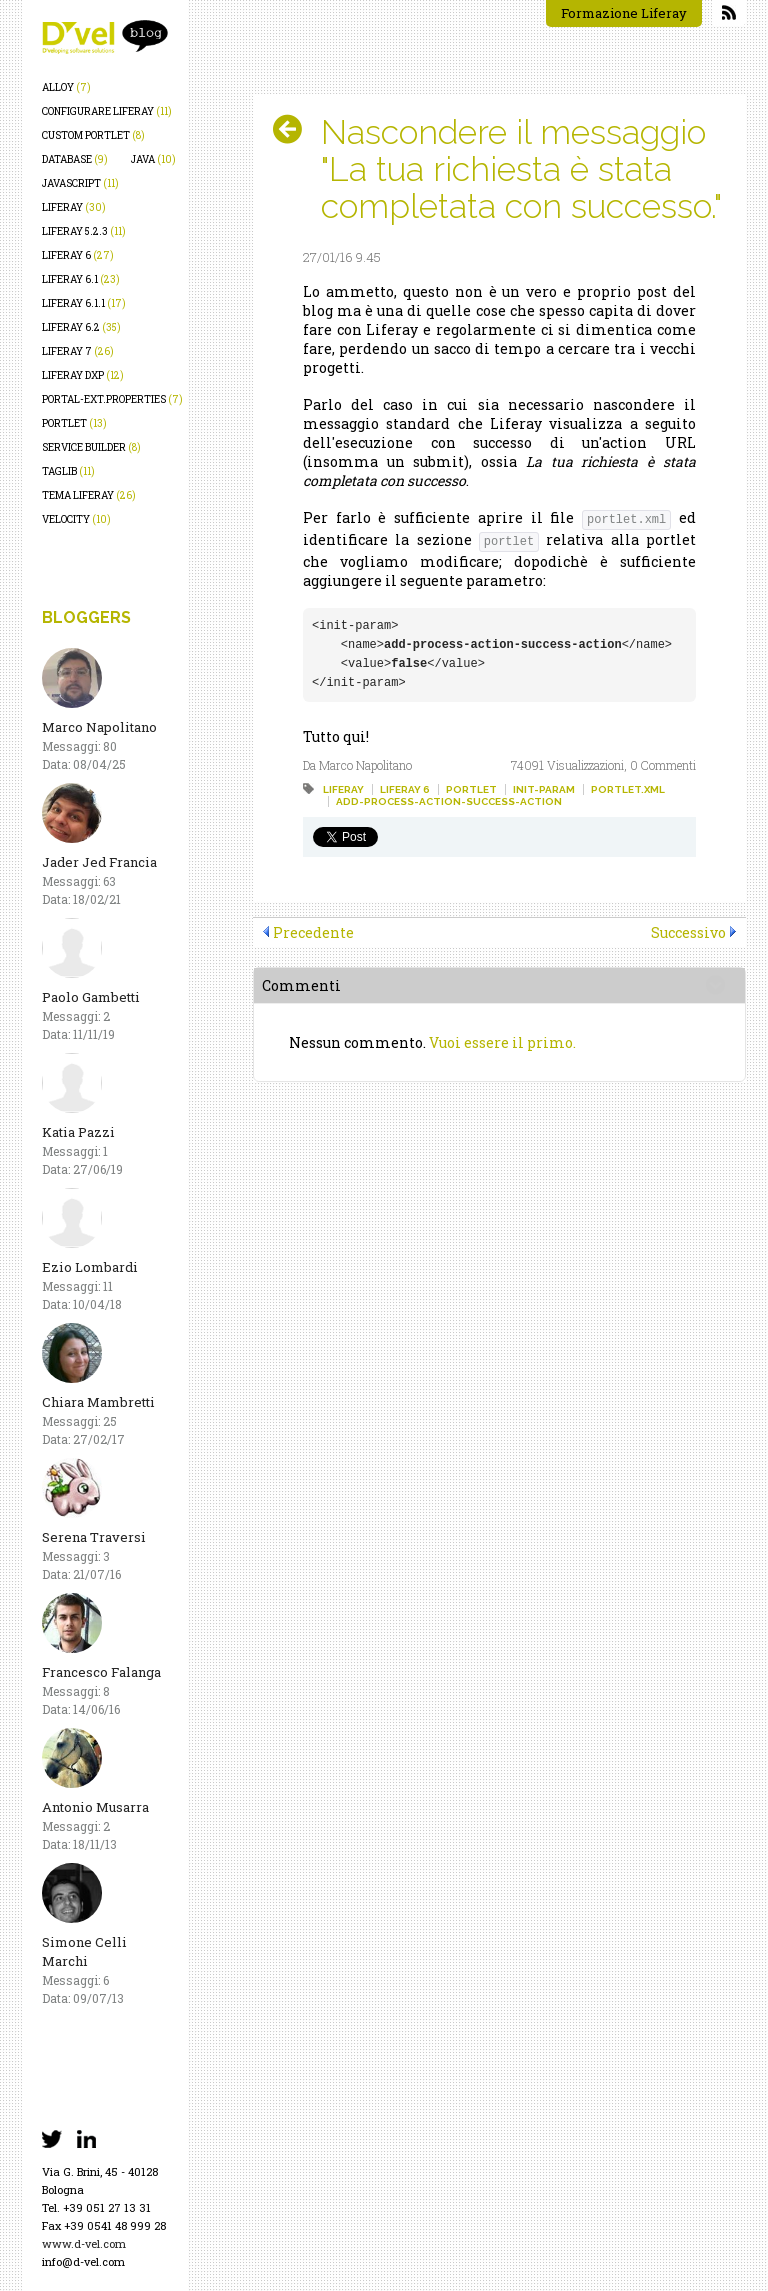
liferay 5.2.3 (84, 231)
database (75, 159)
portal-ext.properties (112, 399)
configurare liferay (107, 111)
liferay (74, 207)
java (153, 159)
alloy (66, 87)
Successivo (688, 932)
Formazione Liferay (624, 13)
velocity (76, 519)
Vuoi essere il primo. (502, 1042)
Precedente (313, 932)
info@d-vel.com (83, 2261)
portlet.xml (628, 789)
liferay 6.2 (81, 327)
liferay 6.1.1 (84, 303)
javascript (80, 183)
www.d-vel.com (84, 2243)
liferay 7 (78, 351)
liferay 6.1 (81, 279)
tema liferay (89, 495)
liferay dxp (83, 375)
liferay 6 (78, 255)
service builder (91, 447)
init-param (544, 789)
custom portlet (93, 135)
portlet (74, 423)
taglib (68, 471)
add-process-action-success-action (449, 801)
